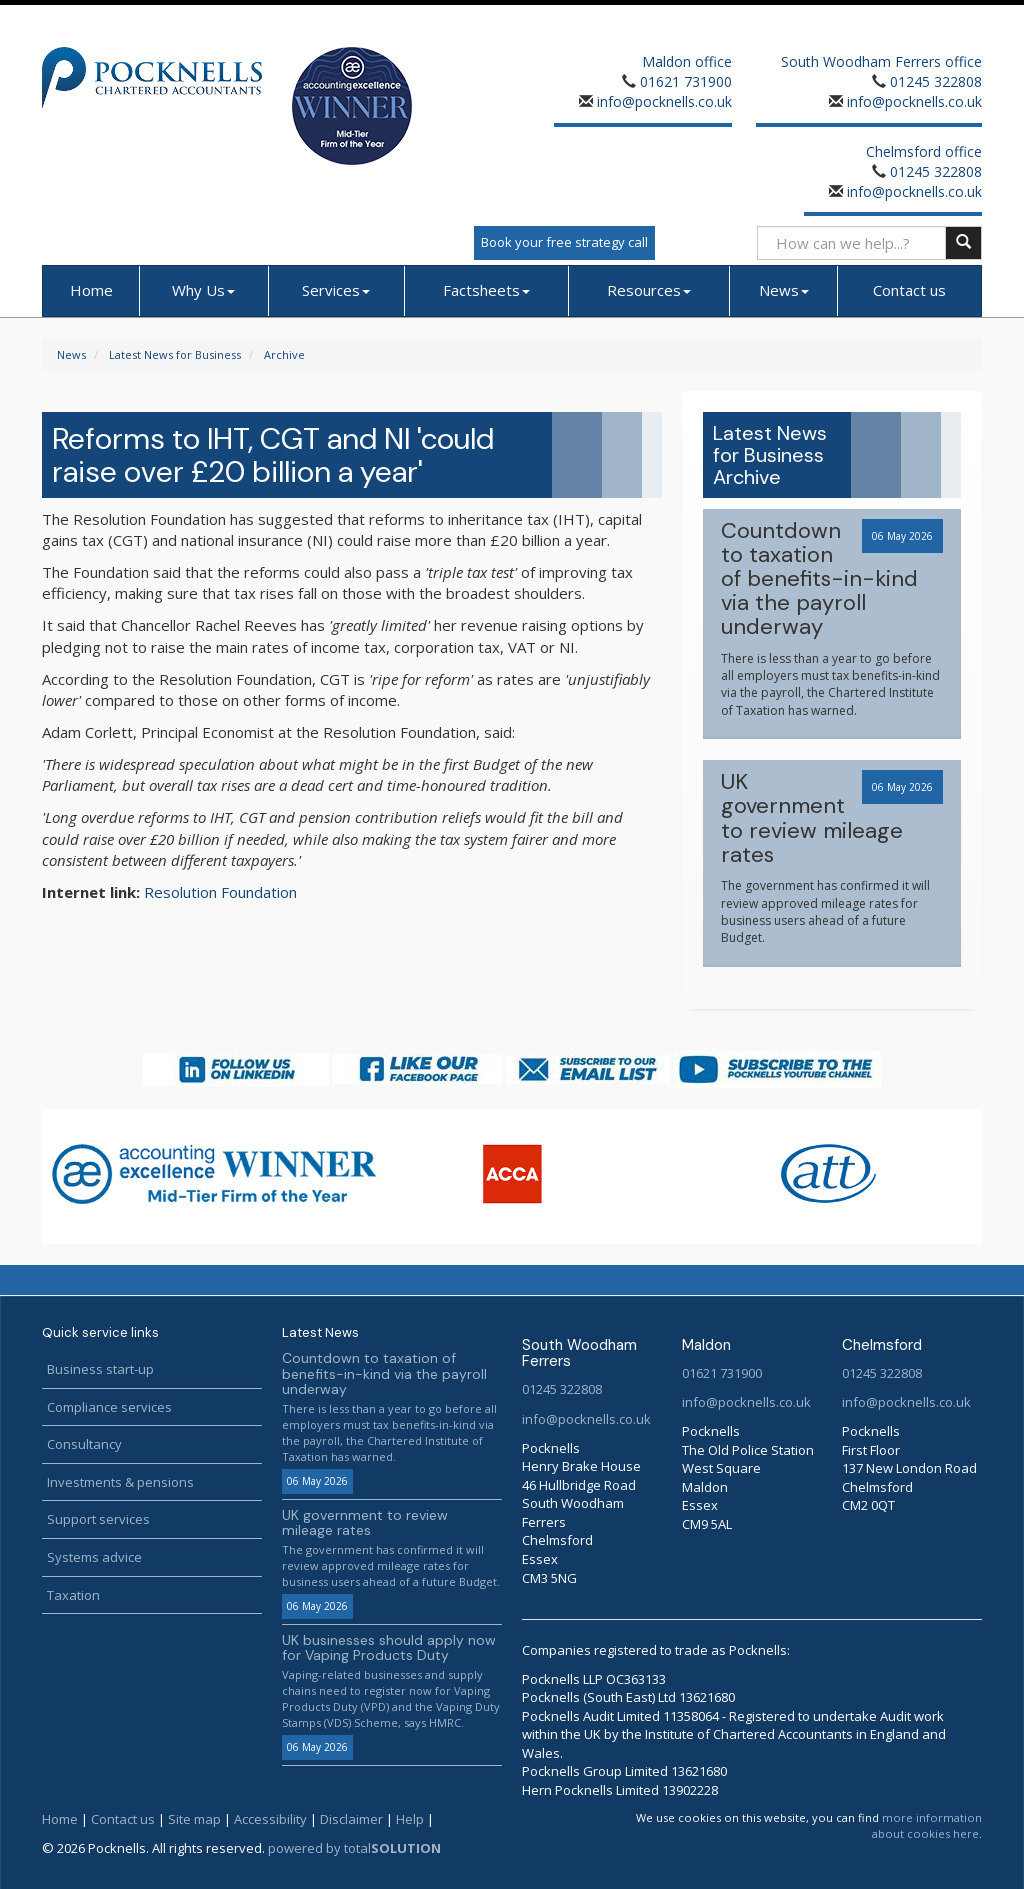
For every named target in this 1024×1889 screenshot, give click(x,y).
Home (91, 290)
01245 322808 (936, 81)
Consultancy (84, 1444)
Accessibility (270, 1819)
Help (410, 1819)
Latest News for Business (175, 354)
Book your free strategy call (564, 242)
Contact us (909, 290)
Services (336, 290)
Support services (98, 1519)
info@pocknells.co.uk (662, 101)
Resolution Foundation (220, 892)
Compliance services (109, 1407)
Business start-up (100, 1369)
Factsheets (486, 290)
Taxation (73, 1595)
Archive (284, 354)
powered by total (354, 1848)
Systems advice (94, 1557)
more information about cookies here (927, 1825)
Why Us (203, 290)
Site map (194, 1819)
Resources (649, 290)
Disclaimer (351, 1819)
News (784, 290)
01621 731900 (686, 81)
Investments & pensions (120, 1482)
